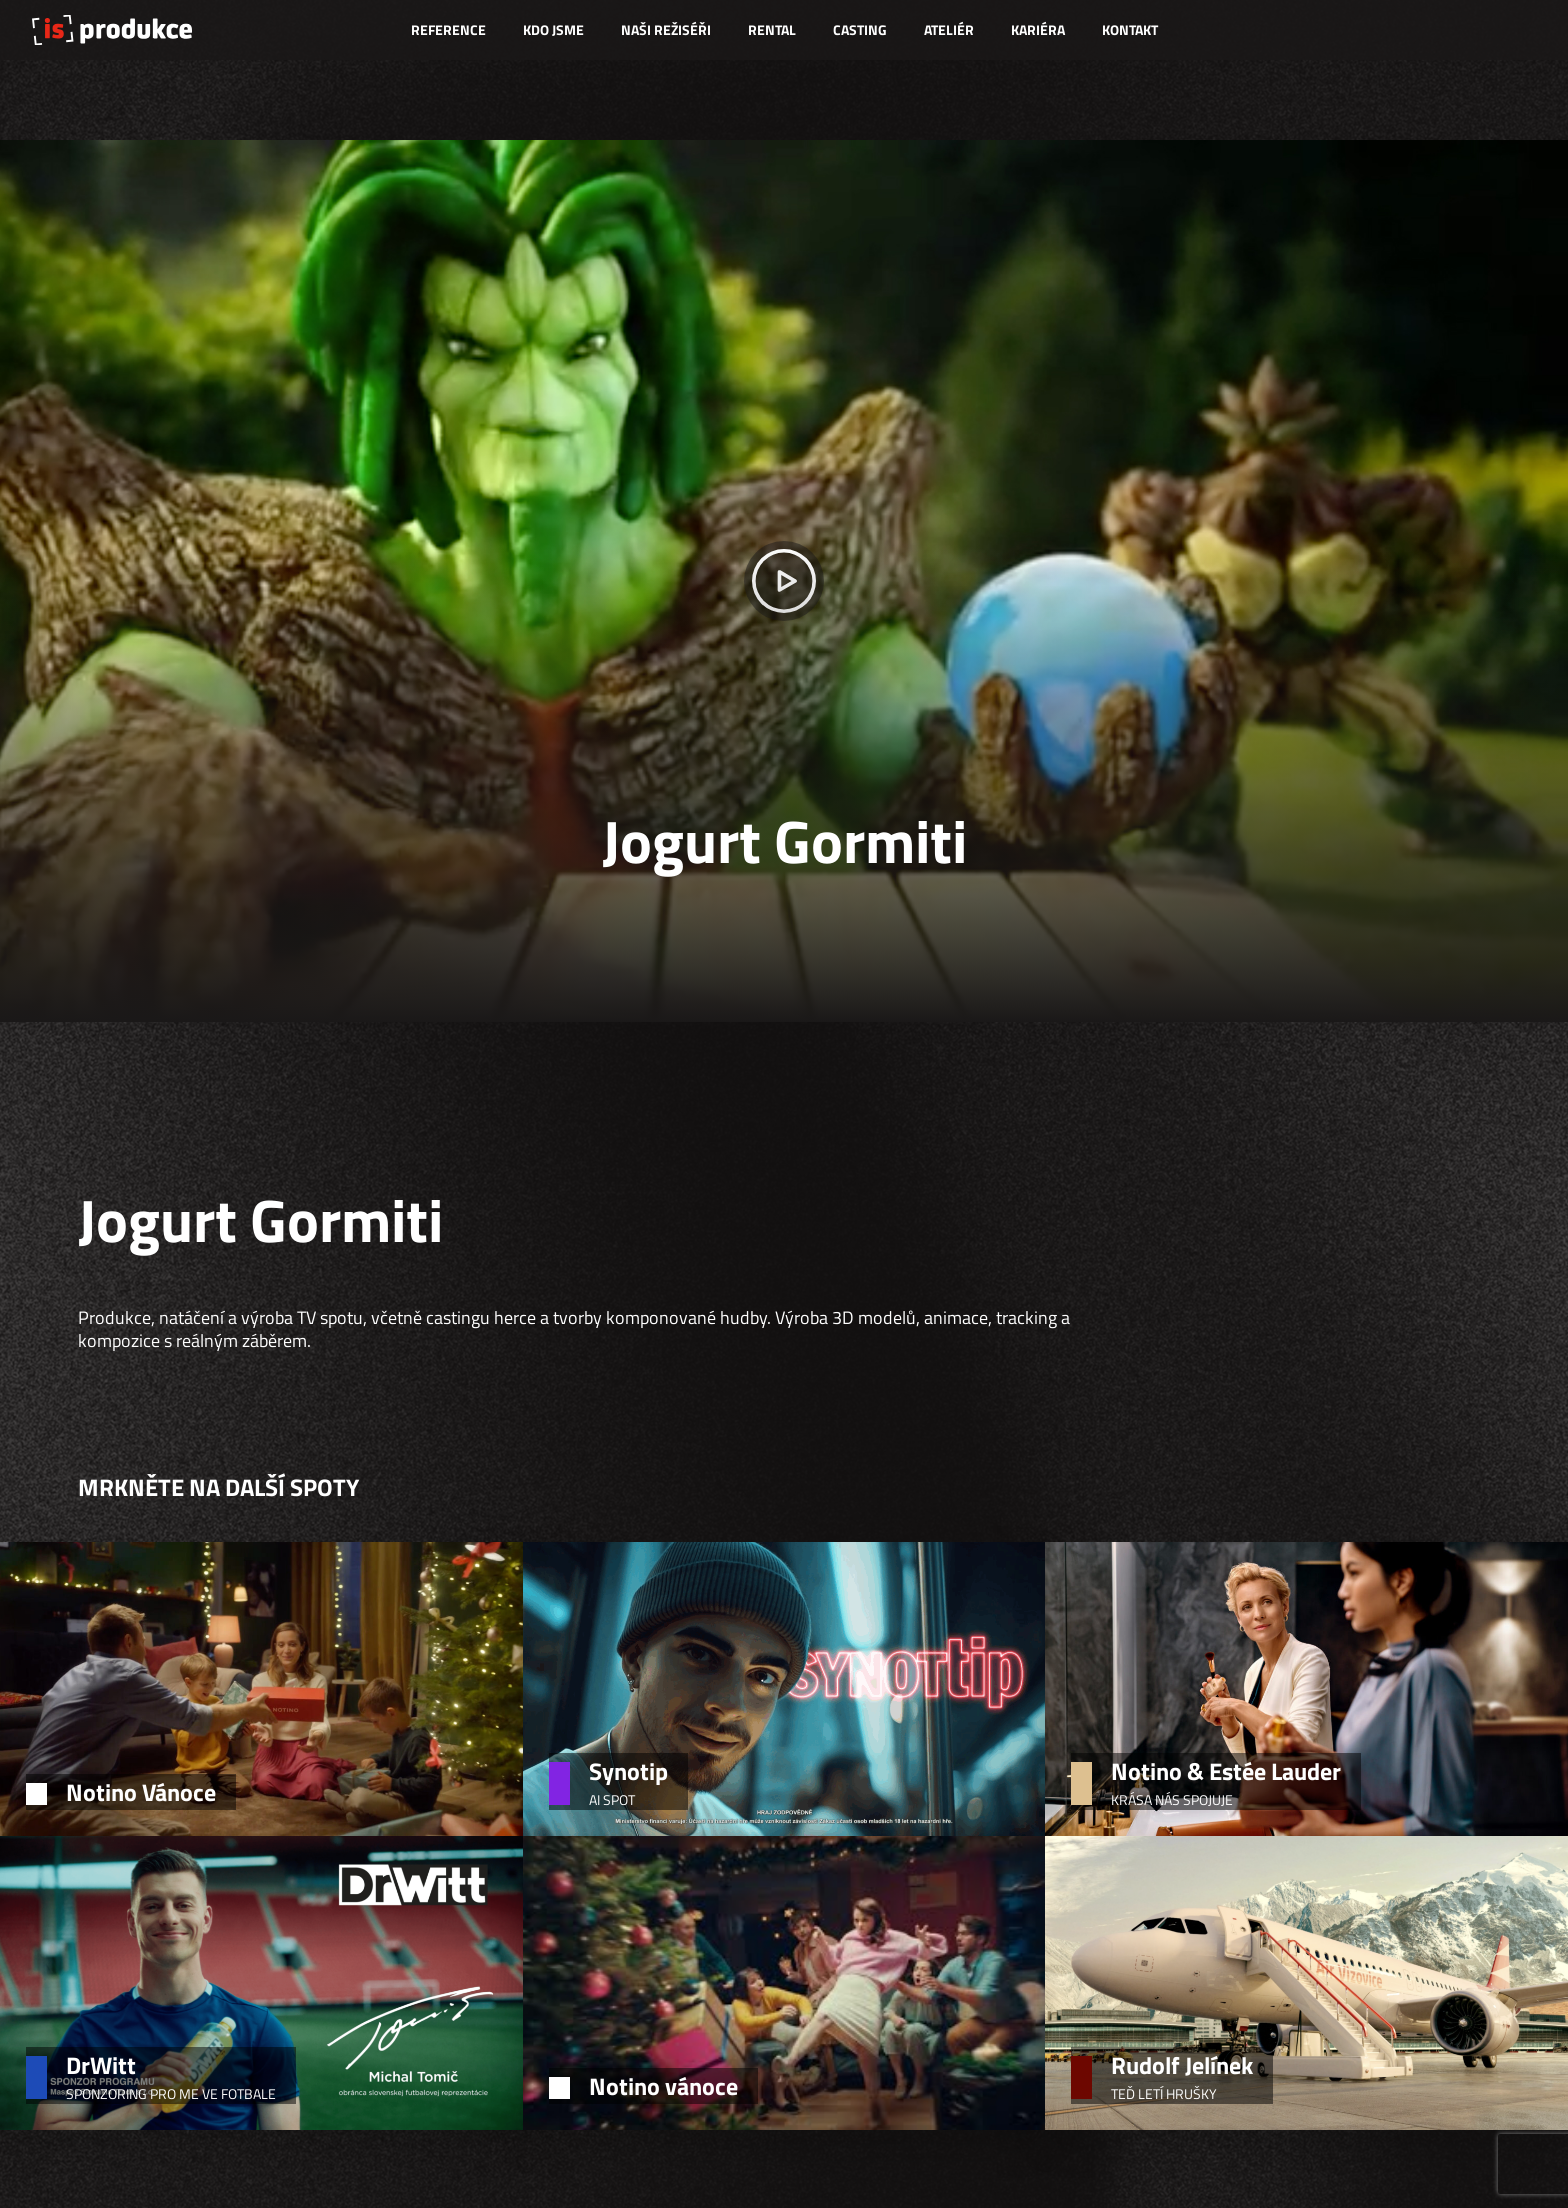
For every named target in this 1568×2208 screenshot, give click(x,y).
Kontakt (1130, 29)
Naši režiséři (666, 29)
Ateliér (949, 29)
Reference (448, 29)
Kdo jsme (553, 29)
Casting (860, 29)
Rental (772, 29)
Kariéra (1038, 29)
